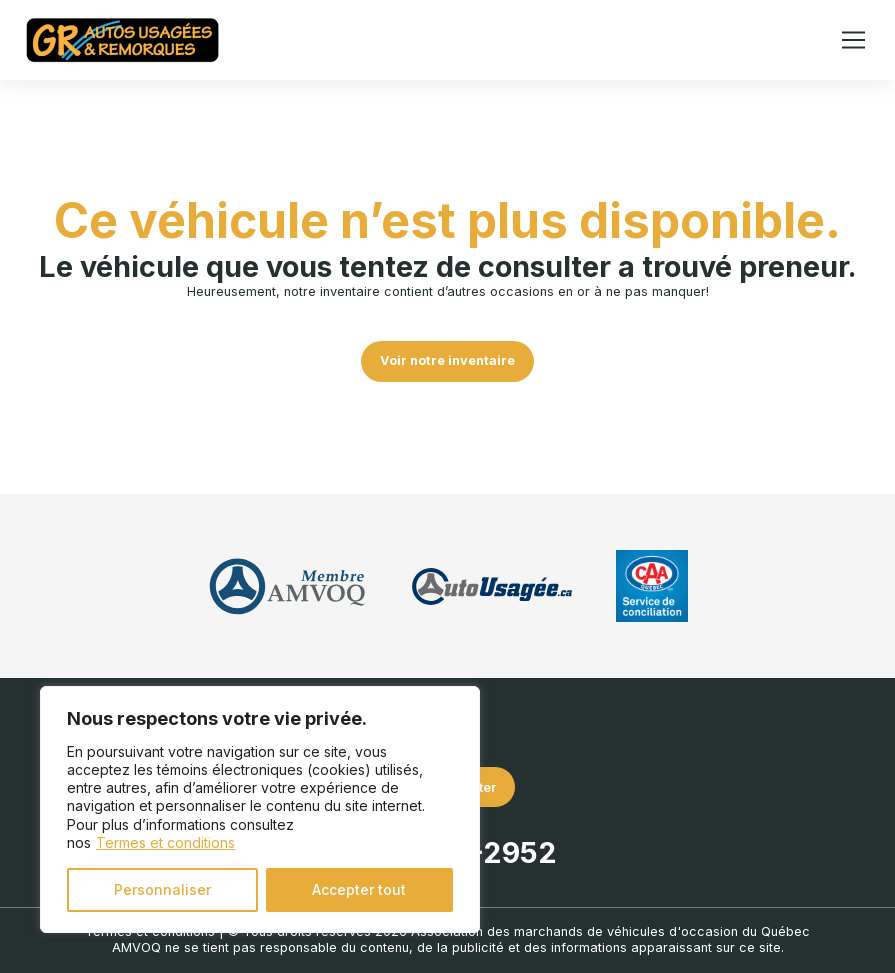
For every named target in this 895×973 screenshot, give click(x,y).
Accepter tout (359, 889)
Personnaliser (162, 889)
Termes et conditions (165, 842)
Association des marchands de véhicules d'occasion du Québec (610, 931)
